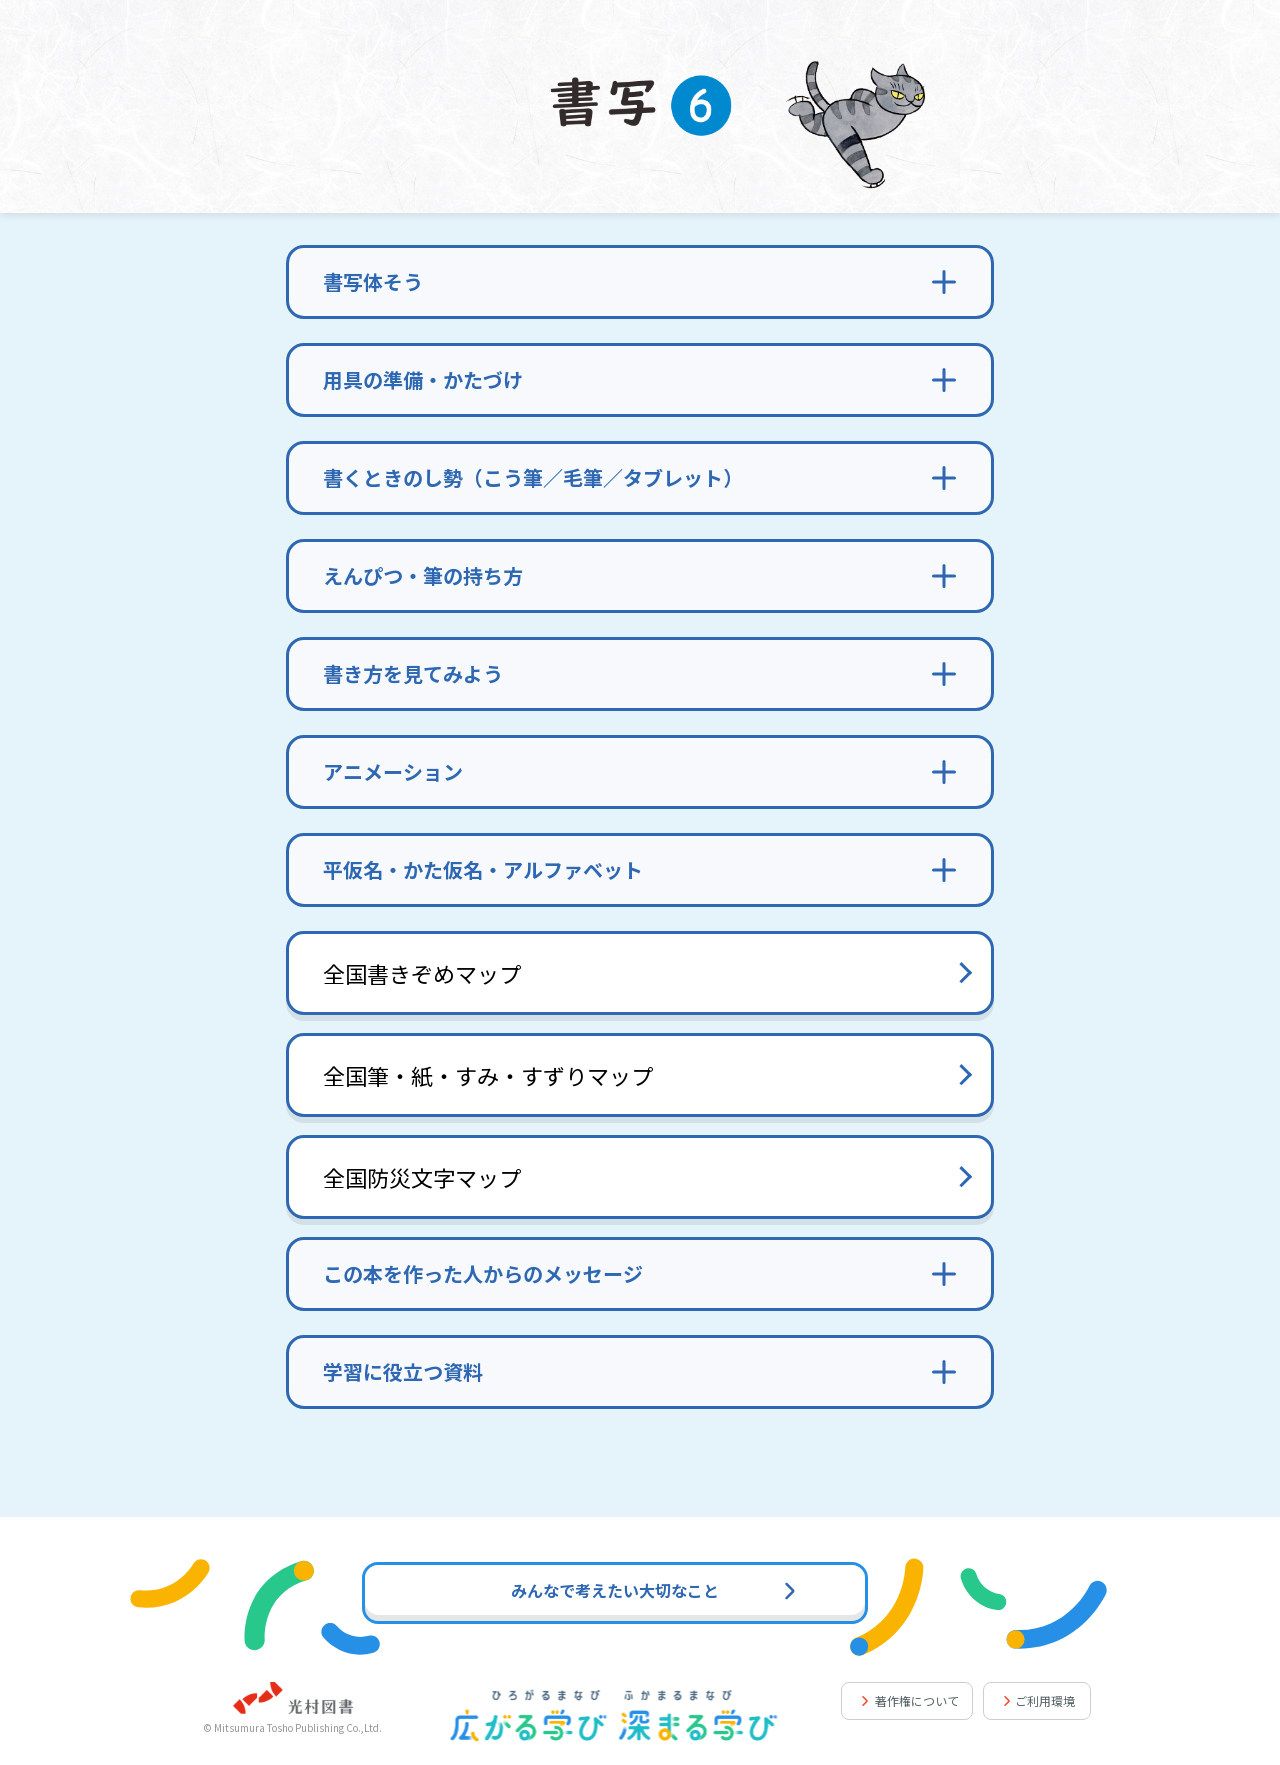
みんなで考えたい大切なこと (653, 1590)
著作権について (917, 1700)
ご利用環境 (1045, 1700)
